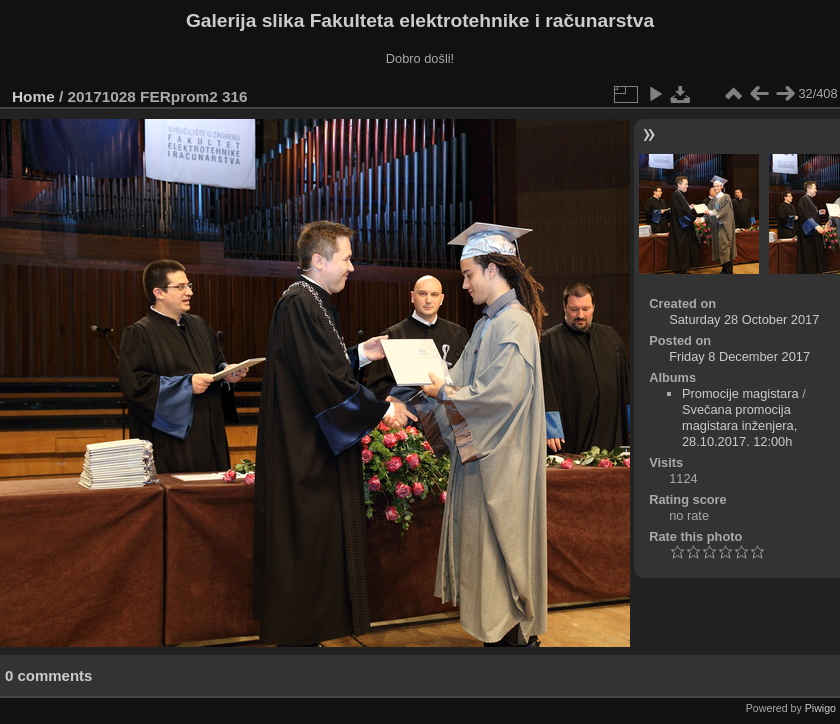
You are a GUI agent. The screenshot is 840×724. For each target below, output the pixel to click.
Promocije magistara (740, 393)
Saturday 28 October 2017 (744, 319)
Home (33, 96)
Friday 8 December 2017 (739, 356)
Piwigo (820, 708)
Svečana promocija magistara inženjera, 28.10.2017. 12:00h (739, 425)
